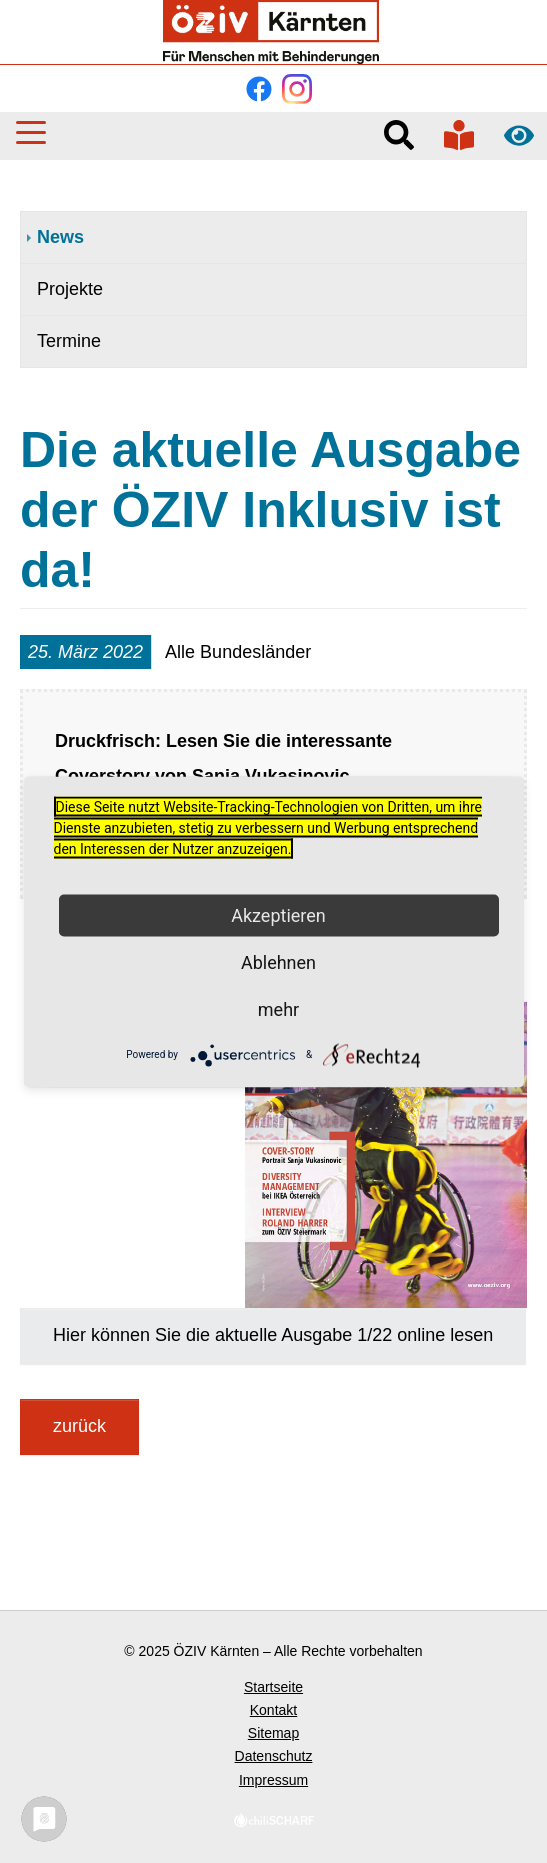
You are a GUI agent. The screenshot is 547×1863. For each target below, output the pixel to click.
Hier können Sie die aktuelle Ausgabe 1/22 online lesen (273, 1335)
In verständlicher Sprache (459, 135)
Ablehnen (278, 961)
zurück (79, 1426)
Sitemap (273, 1733)
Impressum (273, 1780)
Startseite (273, 1687)
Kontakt (273, 1710)
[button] (31, 132)
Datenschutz (274, 1756)
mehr (278, 1008)
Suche (399, 135)
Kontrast (519, 135)
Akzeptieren (278, 914)
